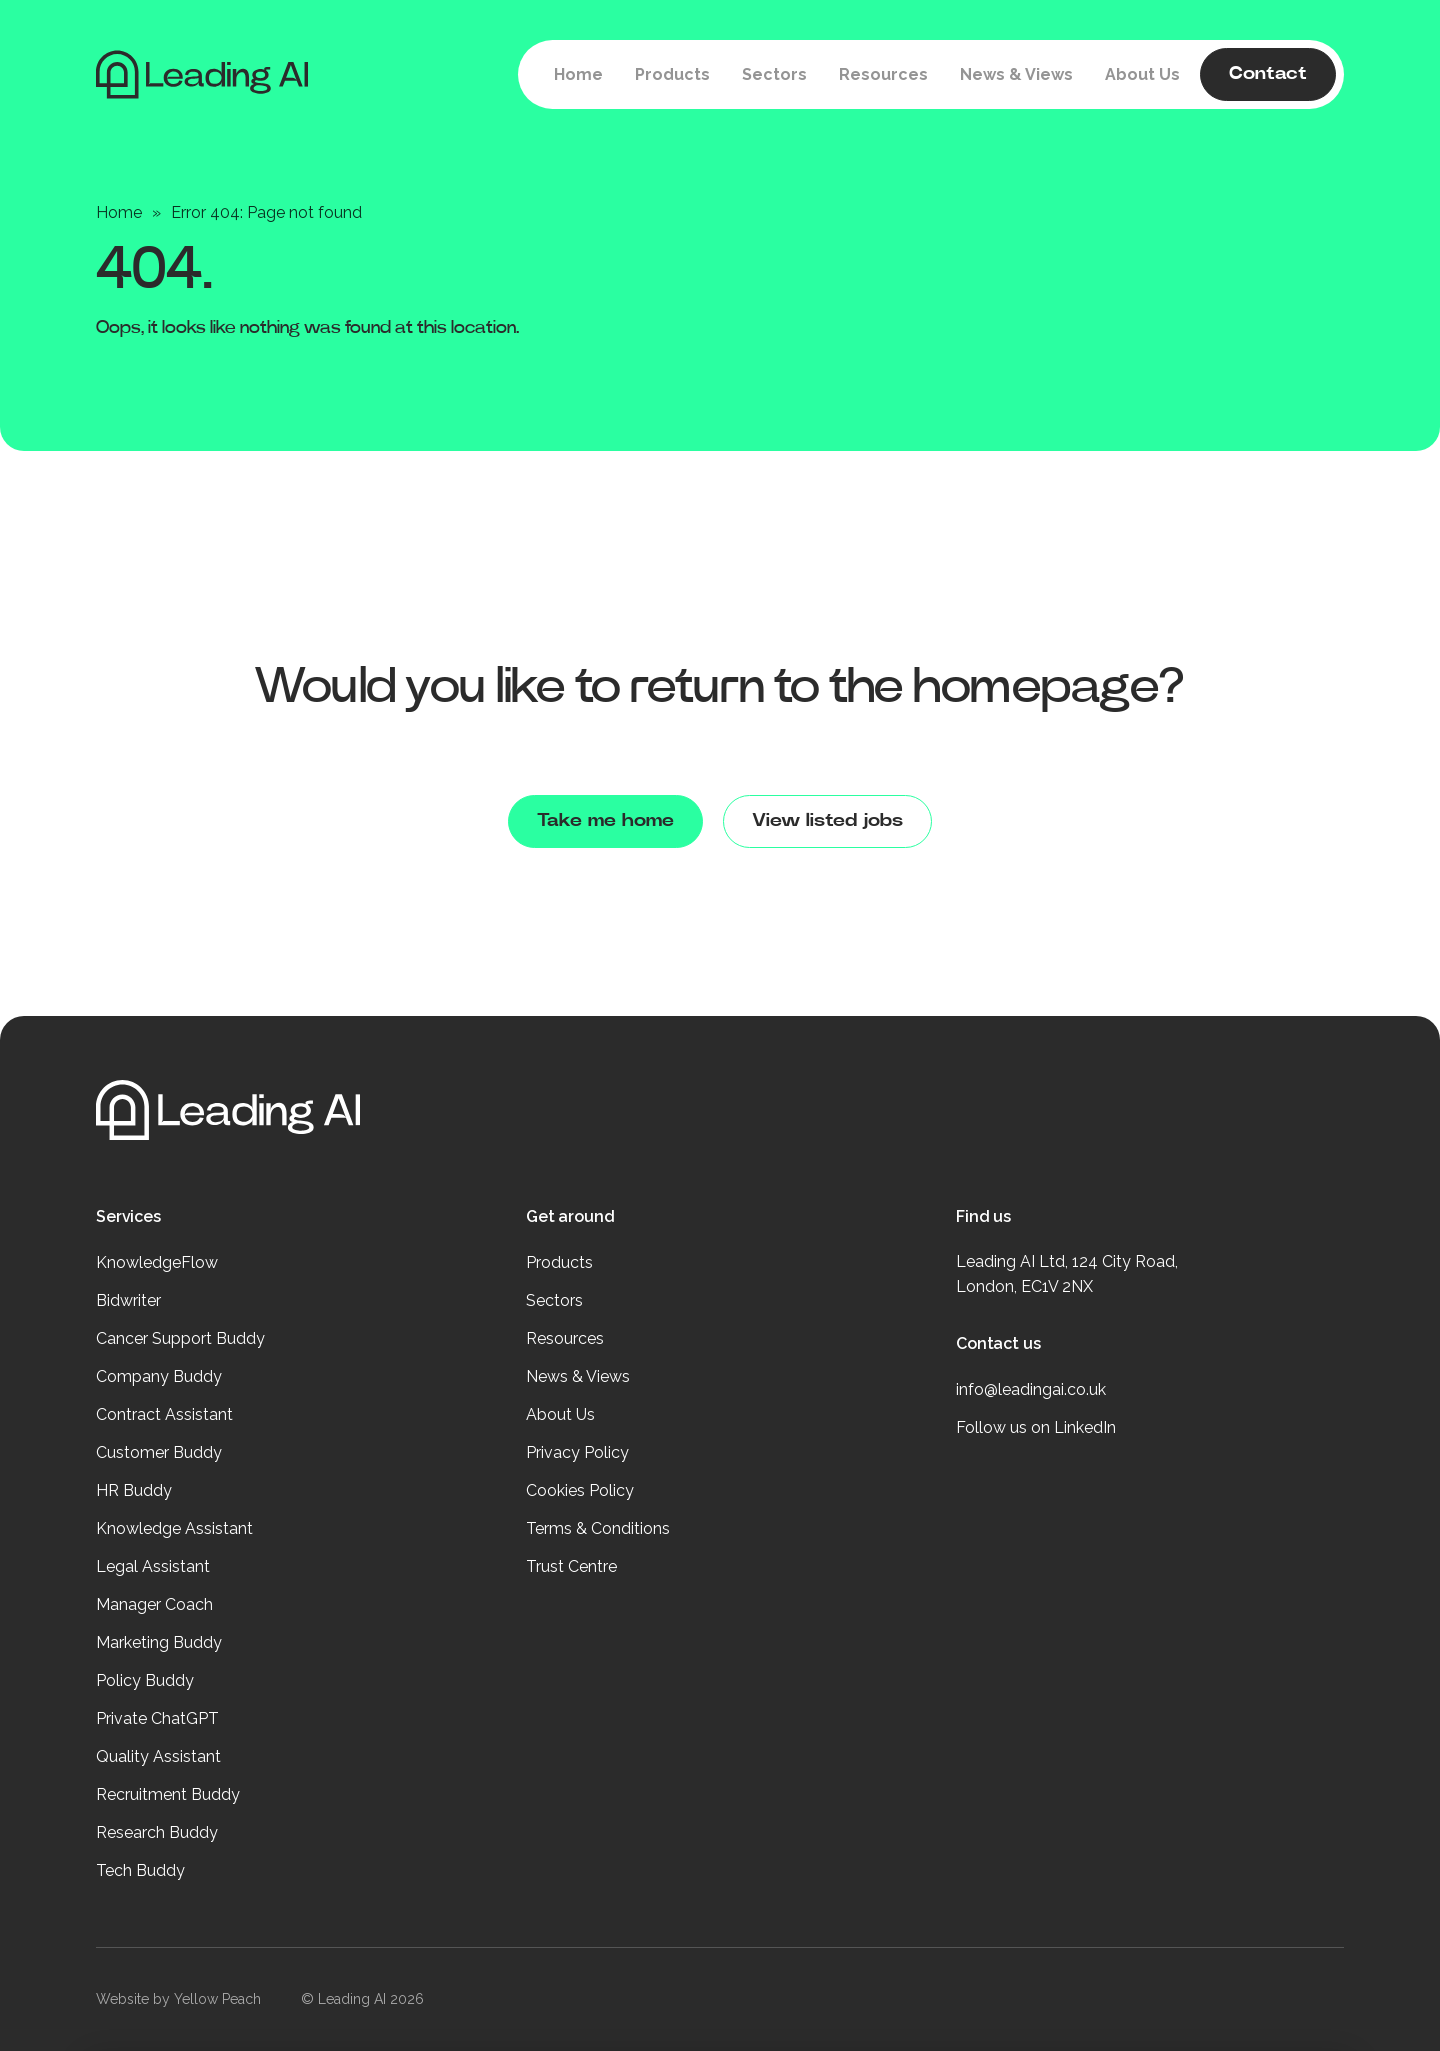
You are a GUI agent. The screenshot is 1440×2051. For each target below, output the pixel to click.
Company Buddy (159, 1376)
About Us (560, 1414)
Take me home (605, 821)
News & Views (578, 1376)
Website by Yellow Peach (178, 1999)
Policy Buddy (145, 1680)
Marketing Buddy (159, 1642)
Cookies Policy (580, 1490)
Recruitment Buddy (168, 1794)
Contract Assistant (164, 1414)
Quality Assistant (158, 1756)
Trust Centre (571, 1566)
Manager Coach (154, 1604)
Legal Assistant (153, 1566)
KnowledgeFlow (157, 1262)
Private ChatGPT (157, 1718)
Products (559, 1262)
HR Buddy (134, 1490)
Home (119, 212)
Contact (1268, 74)
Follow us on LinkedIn (1036, 1427)
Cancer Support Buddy (180, 1338)
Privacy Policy (577, 1452)
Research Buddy (157, 1832)
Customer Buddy (159, 1452)
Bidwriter (128, 1300)
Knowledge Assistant (174, 1528)
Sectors (554, 1300)
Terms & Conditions (598, 1528)
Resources (565, 1338)
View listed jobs (827, 821)
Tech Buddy (140, 1870)
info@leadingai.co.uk (1031, 1389)
